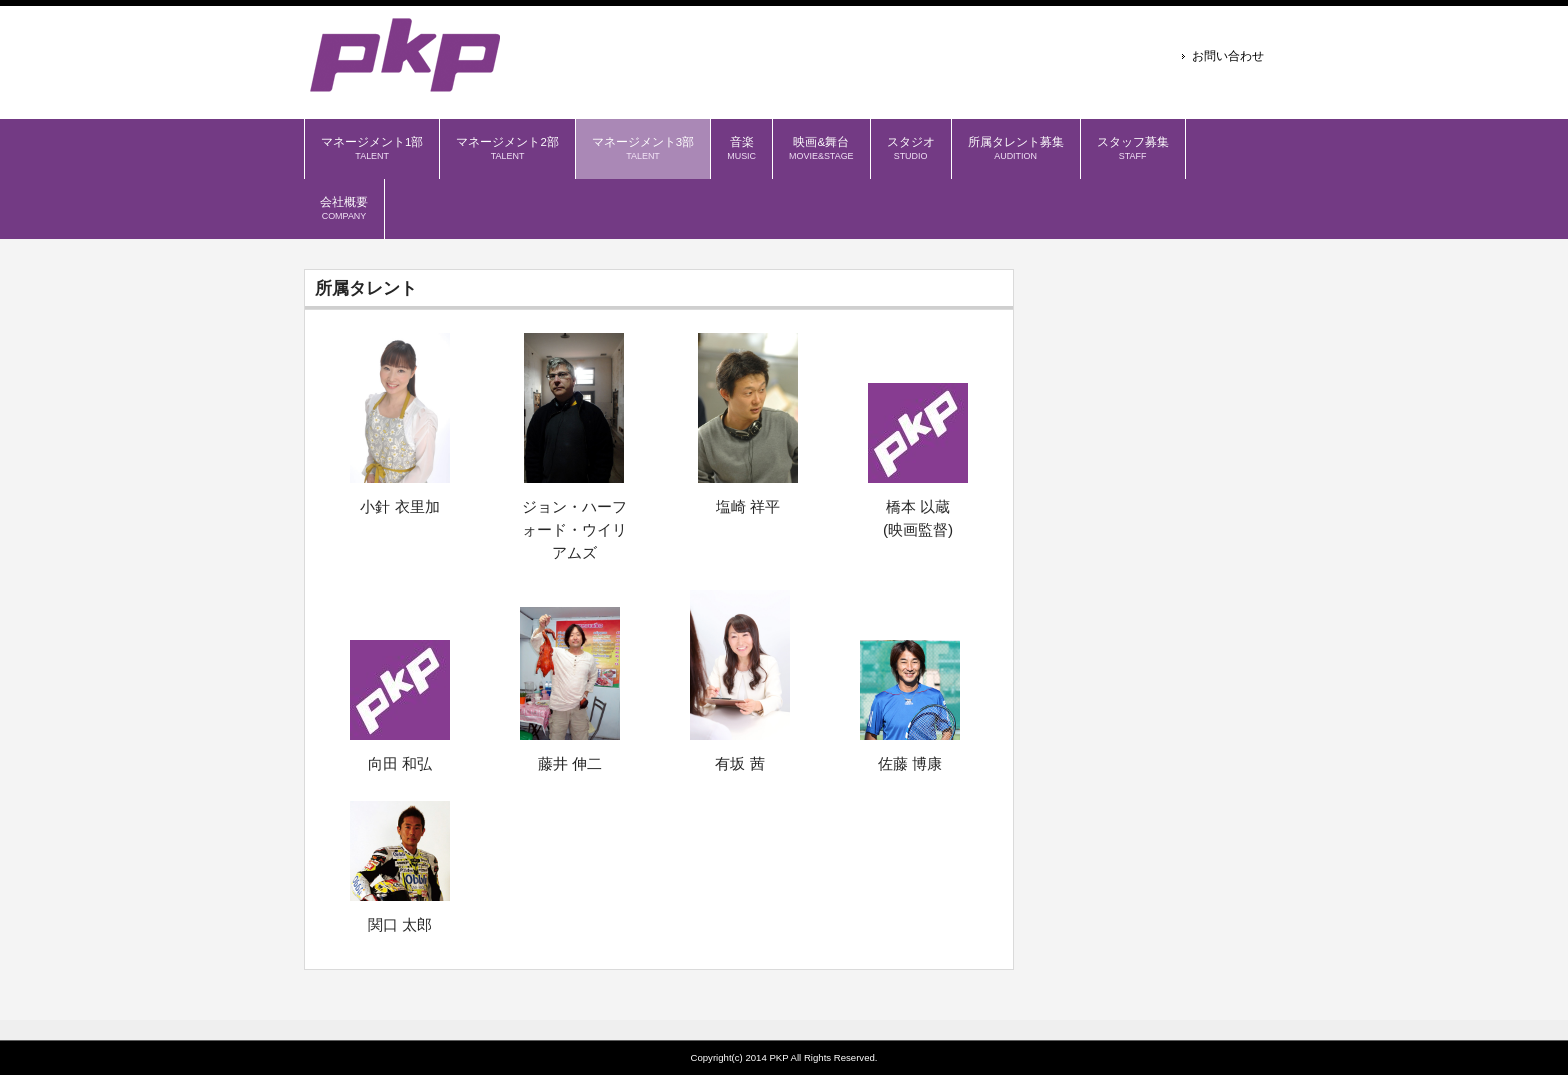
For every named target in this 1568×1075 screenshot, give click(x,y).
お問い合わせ (1228, 56)
